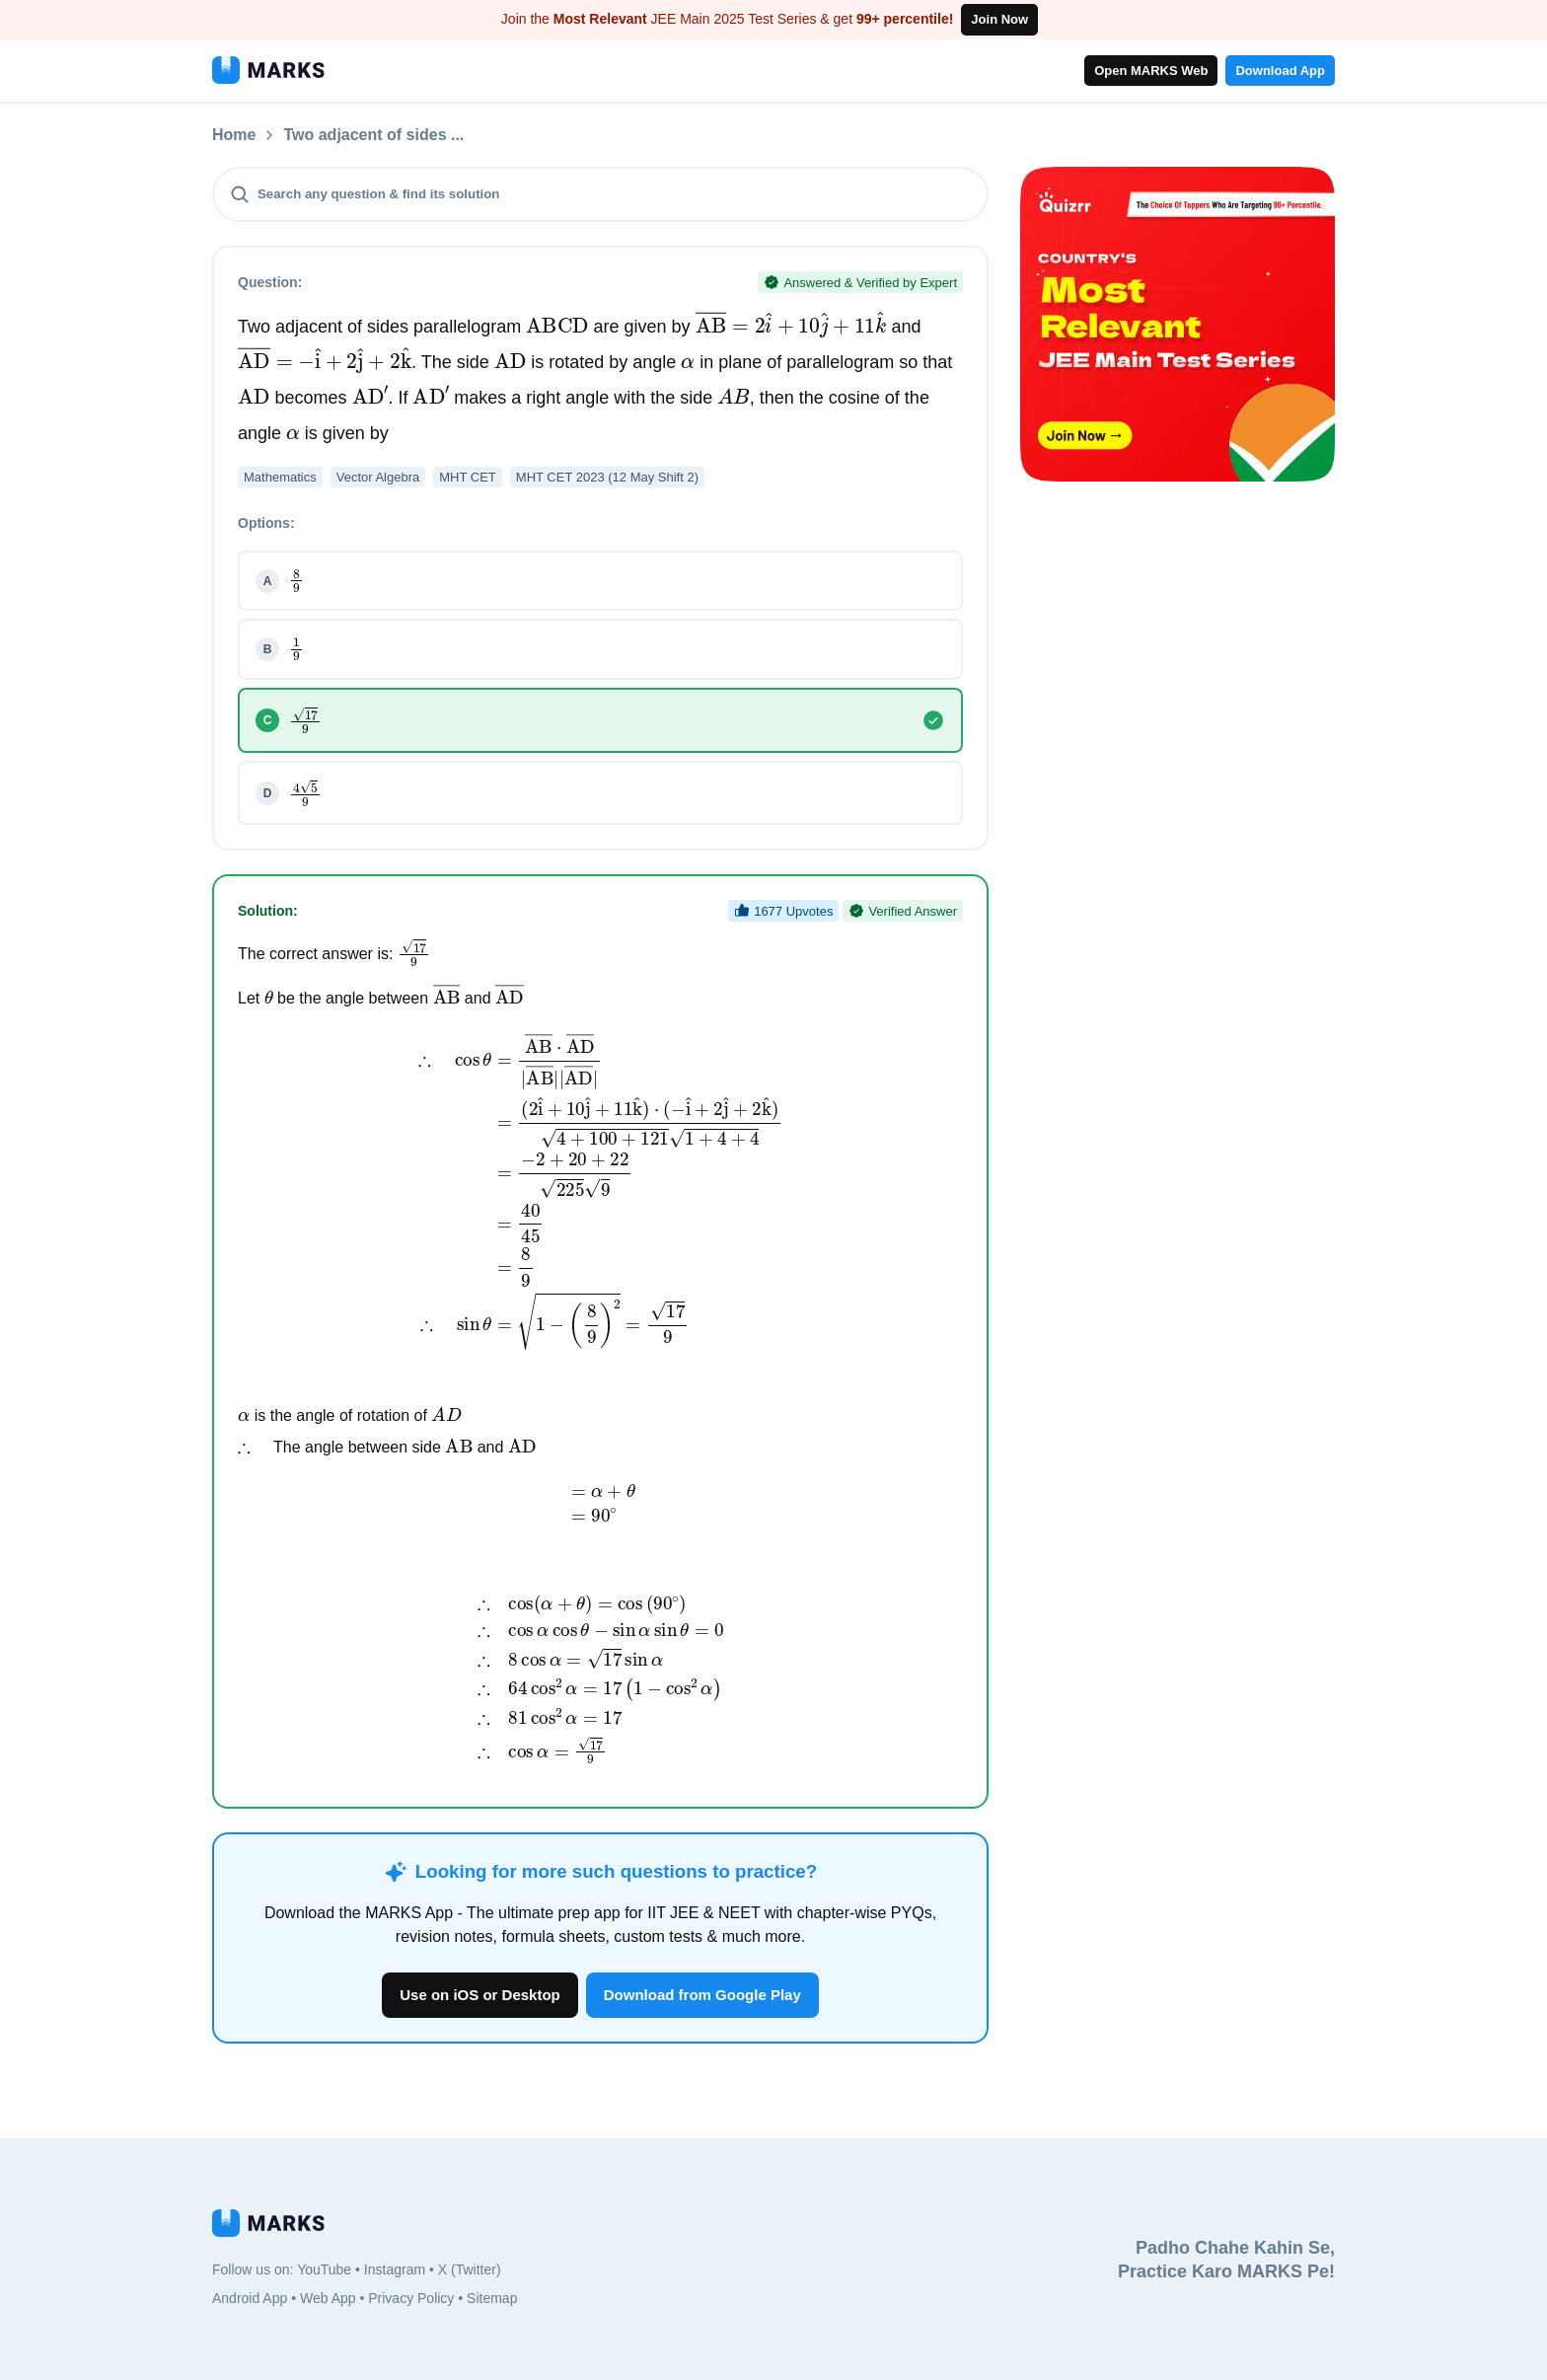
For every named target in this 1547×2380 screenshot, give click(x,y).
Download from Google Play (702, 1994)
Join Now (999, 19)
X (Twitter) (469, 2269)
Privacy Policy (411, 2298)
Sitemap (492, 2298)
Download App (1280, 70)
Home (234, 135)
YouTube (324, 2269)
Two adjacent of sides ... (479, 135)
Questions (321, 135)
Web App (328, 2298)
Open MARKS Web (1151, 70)
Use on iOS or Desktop (480, 1994)
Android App (249, 2298)
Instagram (394, 2269)
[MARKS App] (268, 70)
